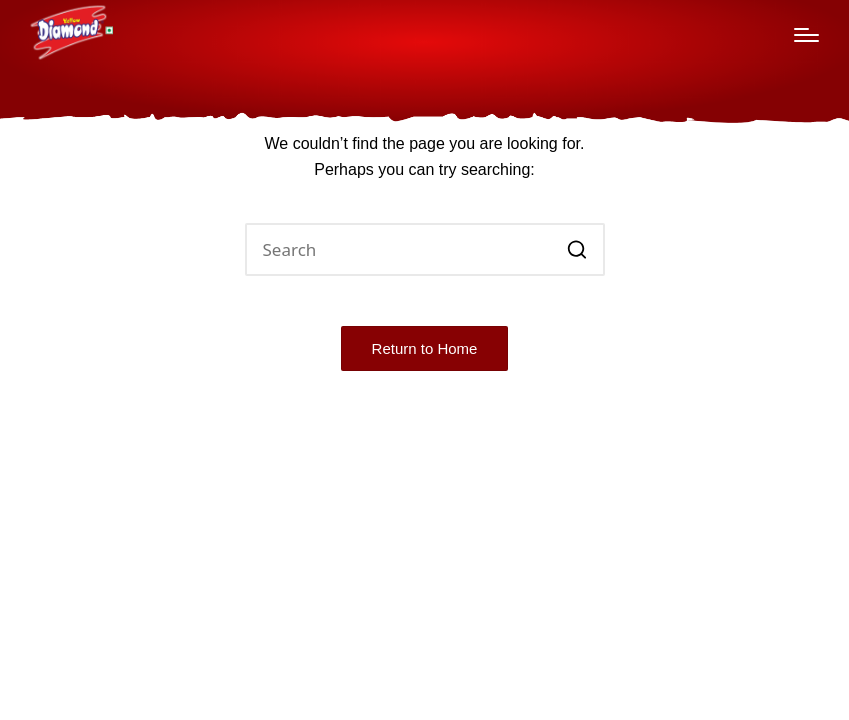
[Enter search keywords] (425, 249)
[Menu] (806, 35)
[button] (577, 249)
